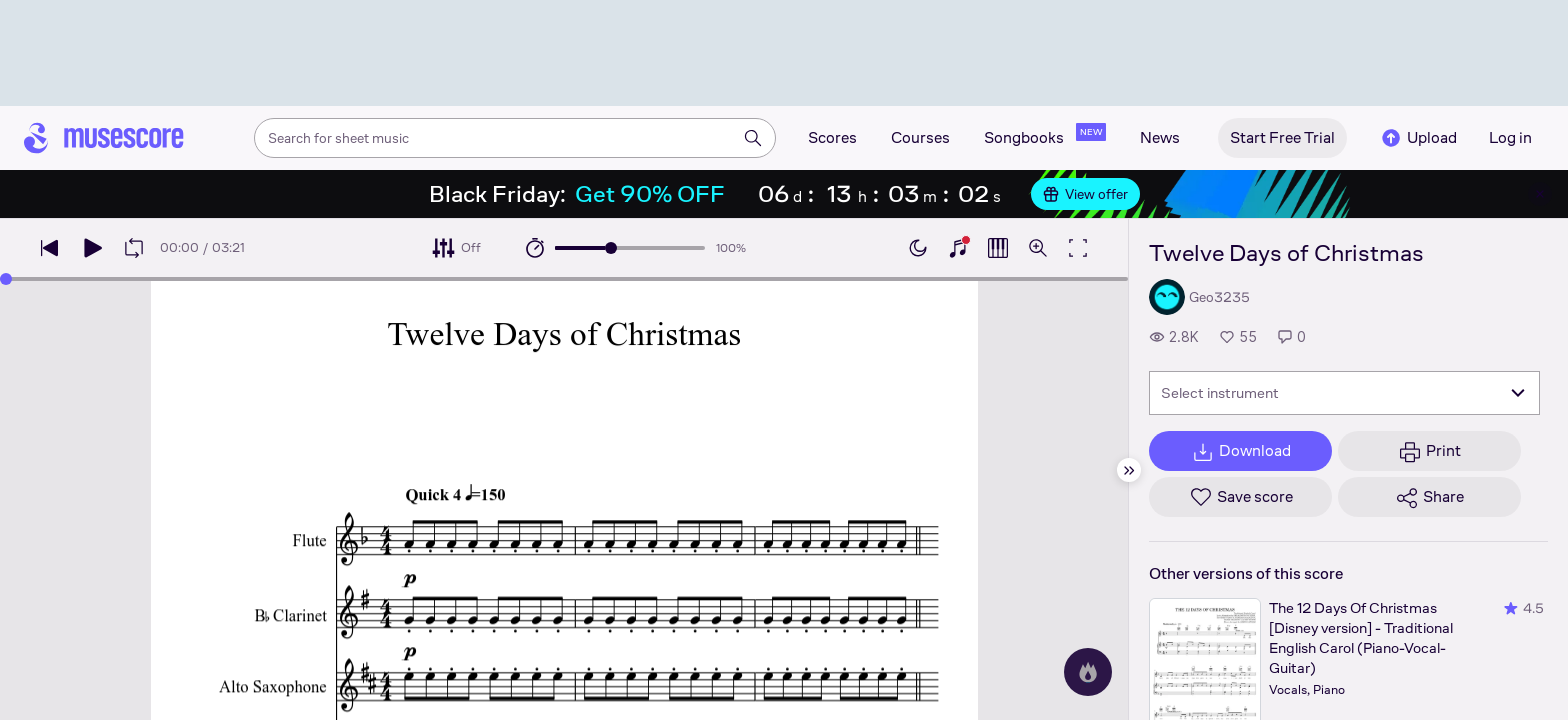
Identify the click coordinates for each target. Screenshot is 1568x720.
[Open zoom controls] (1038, 248)
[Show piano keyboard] (958, 248)
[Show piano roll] (998, 248)
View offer (1085, 194)
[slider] (611, 248)
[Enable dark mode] (918, 248)
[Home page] (104, 138)
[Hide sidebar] (1129, 470)
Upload (1418, 138)
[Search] (753, 138)
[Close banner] (1540, 194)
